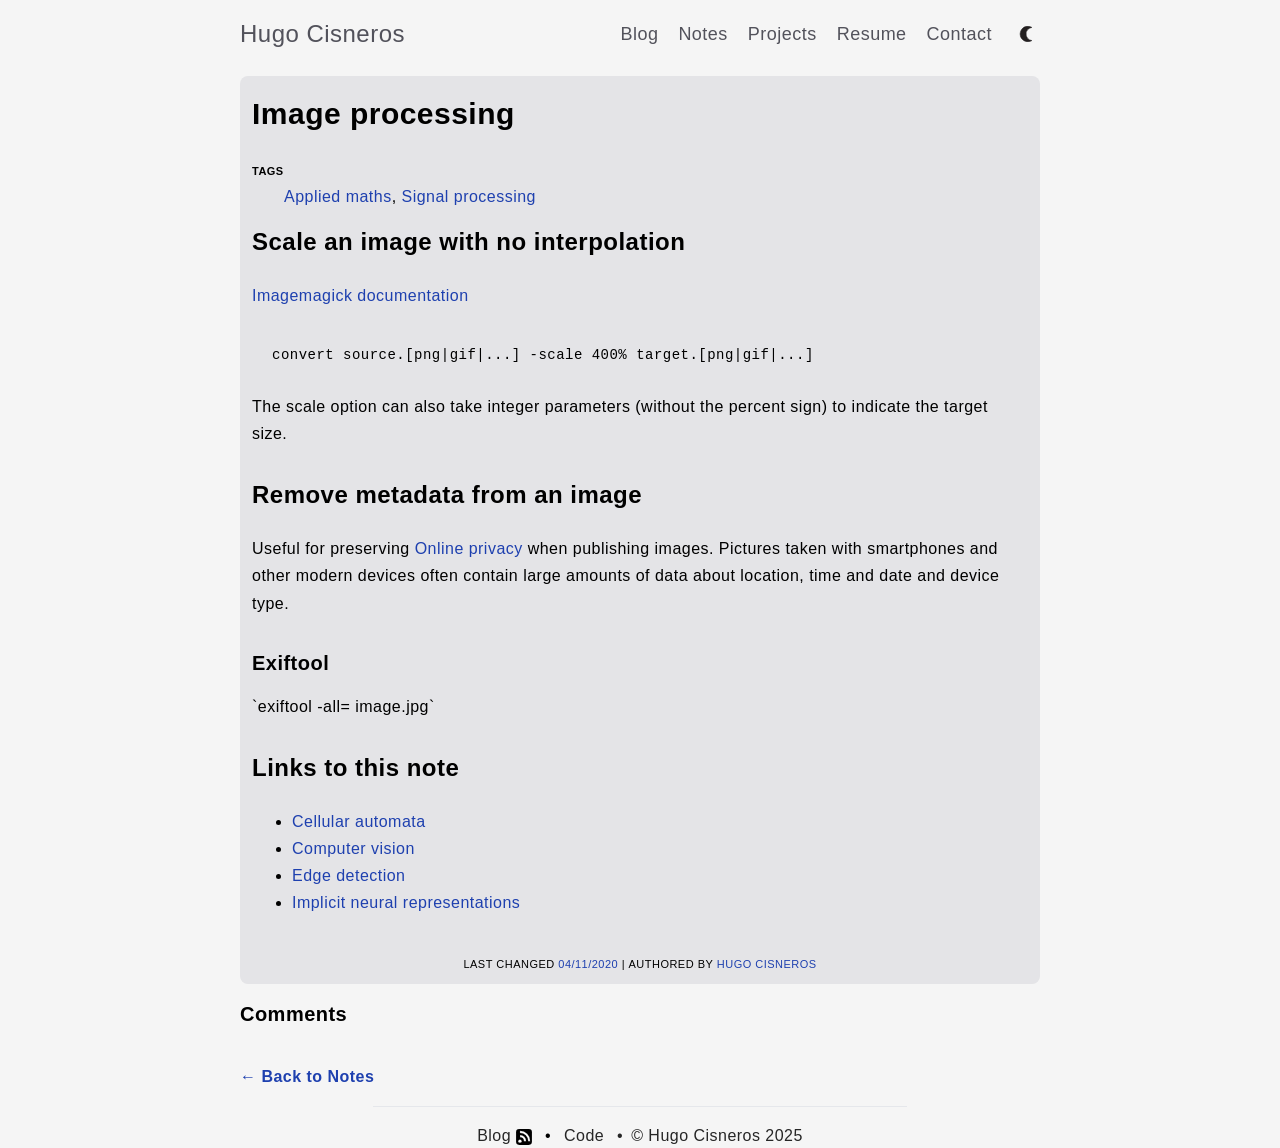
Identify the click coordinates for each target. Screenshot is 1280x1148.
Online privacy (469, 548)
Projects (782, 34)
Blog (639, 34)
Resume (872, 34)
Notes (702, 34)
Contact (959, 34)
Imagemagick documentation (360, 295)
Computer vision (353, 848)
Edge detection (348, 875)
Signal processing (469, 196)
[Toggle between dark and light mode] (1026, 34)
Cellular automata (359, 821)
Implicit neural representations (406, 902)
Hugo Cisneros (322, 33)
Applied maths (338, 196)
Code (584, 1135)
